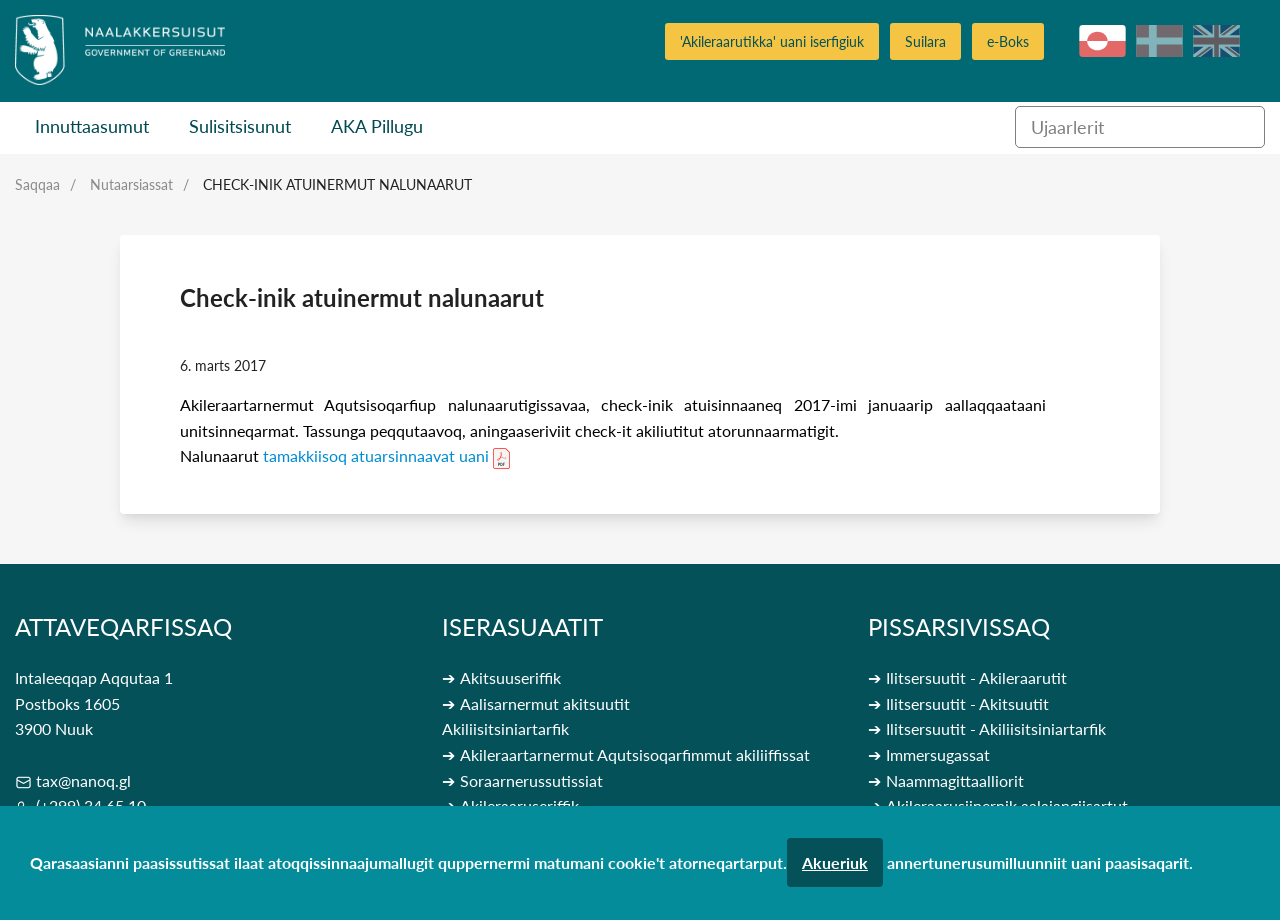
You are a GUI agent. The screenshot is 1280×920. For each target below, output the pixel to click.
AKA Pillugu (377, 126)
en (1216, 41)
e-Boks (1008, 41)
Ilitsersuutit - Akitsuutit (967, 703)
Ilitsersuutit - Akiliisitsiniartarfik (996, 728)
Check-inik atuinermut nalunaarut (337, 184)
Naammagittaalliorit (955, 780)
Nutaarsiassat (131, 184)
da (1159, 41)
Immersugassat (938, 754)
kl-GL (1102, 41)
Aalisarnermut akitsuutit (545, 703)
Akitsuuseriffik (510, 677)
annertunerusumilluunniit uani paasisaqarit (1038, 862)
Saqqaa (37, 184)
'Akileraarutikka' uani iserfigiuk (772, 41)
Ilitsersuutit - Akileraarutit (976, 677)
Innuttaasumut (92, 126)
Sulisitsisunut (240, 126)
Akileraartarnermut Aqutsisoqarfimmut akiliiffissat (635, 754)
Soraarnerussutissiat (531, 780)
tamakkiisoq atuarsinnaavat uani (376, 455)
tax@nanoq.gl (83, 780)
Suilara (925, 41)
